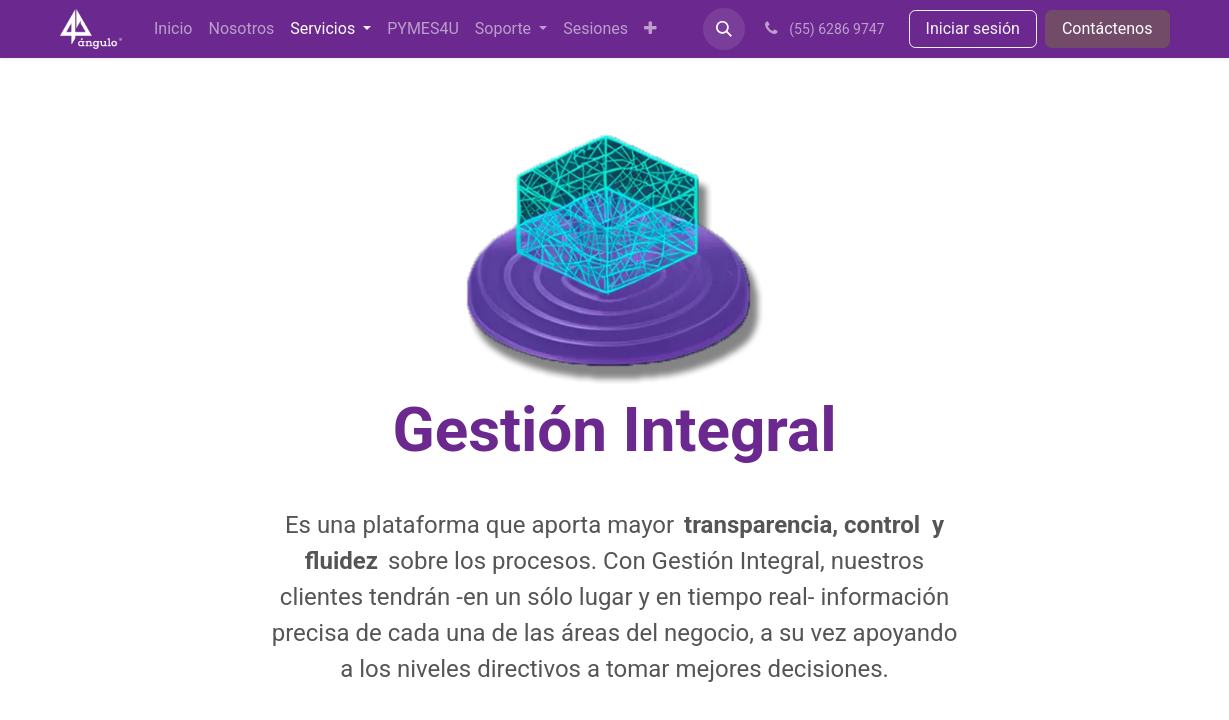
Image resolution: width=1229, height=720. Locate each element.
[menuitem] (173, 29)
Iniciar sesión (973, 28)
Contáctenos (1107, 28)
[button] (724, 29)
